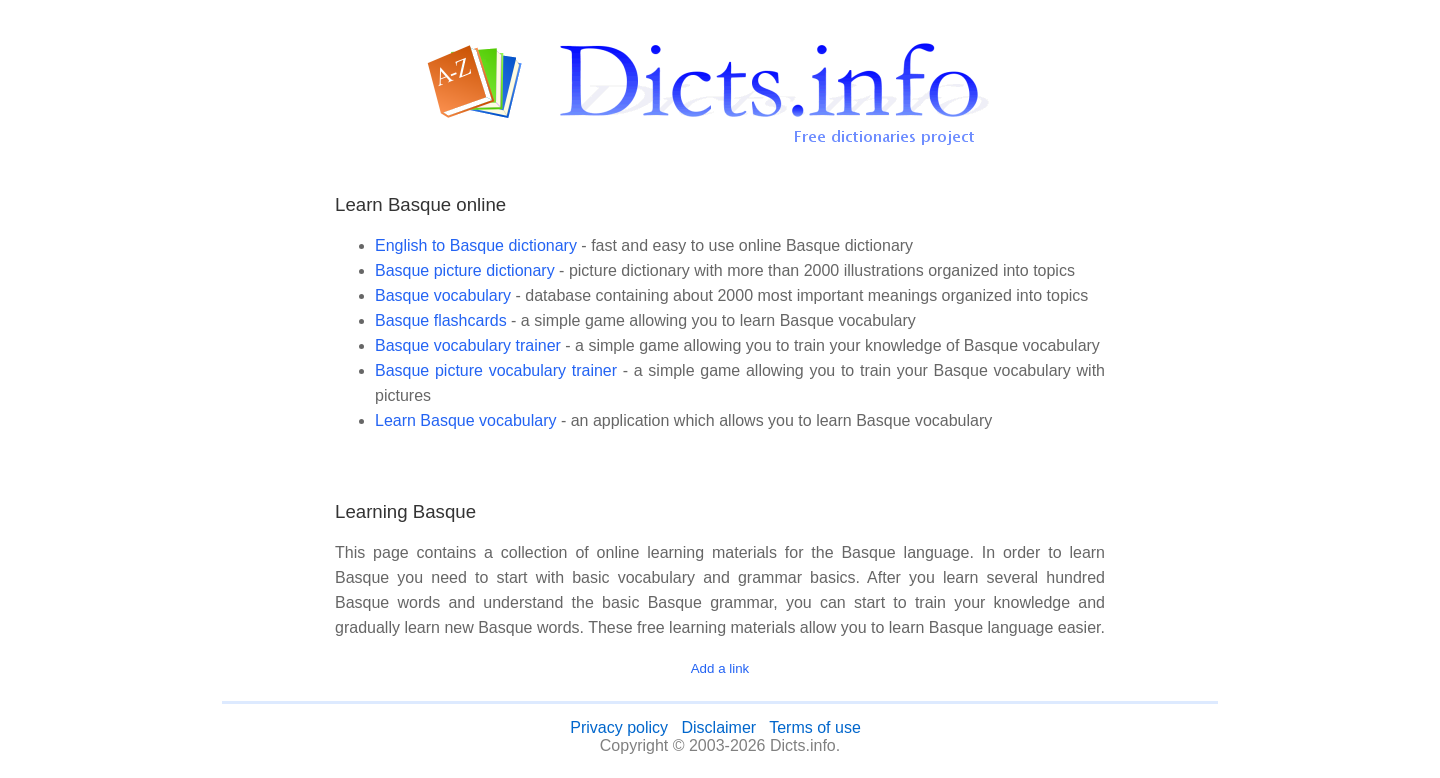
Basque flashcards (441, 320)
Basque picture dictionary (465, 270)
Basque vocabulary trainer (468, 345)
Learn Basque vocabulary (465, 420)
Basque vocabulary (443, 295)
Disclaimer (718, 727)
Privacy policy (619, 727)
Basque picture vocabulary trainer (496, 370)
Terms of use (815, 727)
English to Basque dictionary (476, 245)
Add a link (720, 668)
